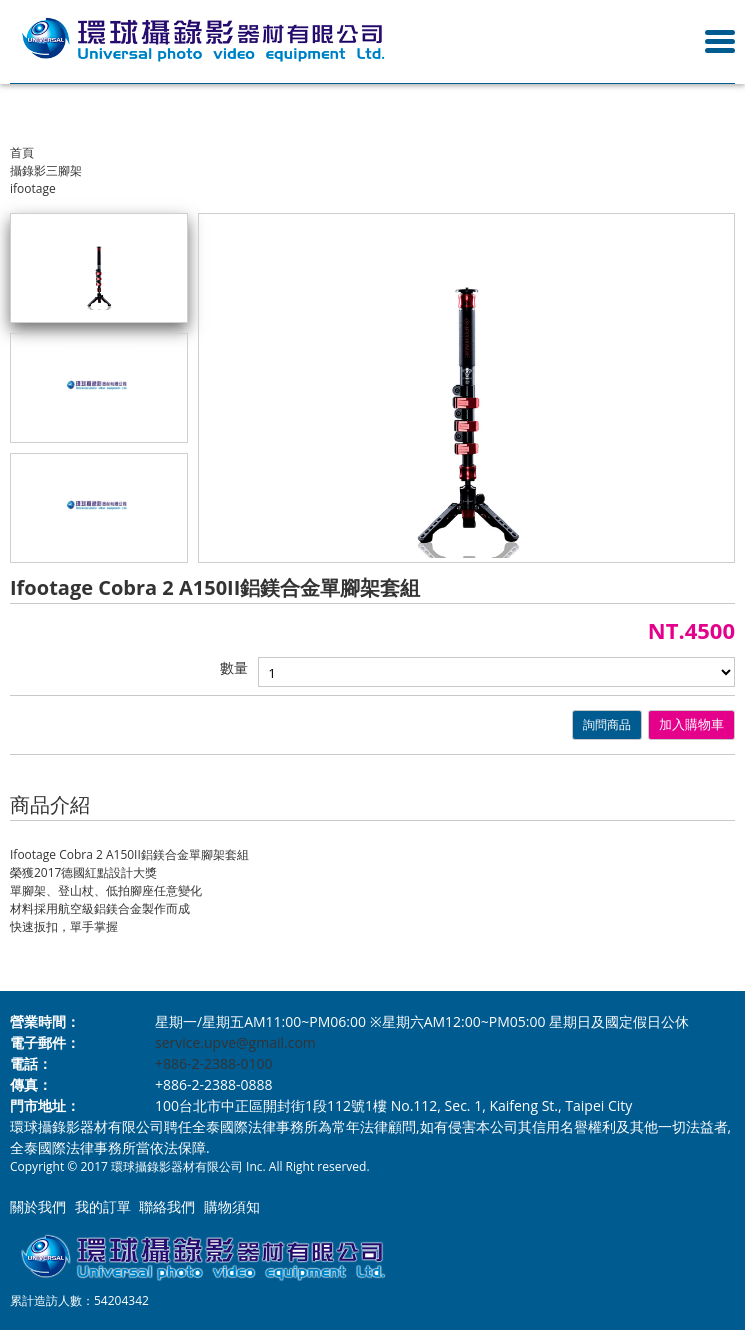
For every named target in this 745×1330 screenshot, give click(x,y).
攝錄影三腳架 (46, 170)
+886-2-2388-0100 (214, 1063)
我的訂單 (103, 1206)
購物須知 (232, 1206)
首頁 (22, 152)
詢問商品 (607, 724)
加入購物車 (691, 724)
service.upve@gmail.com (235, 1042)
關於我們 (38, 1206)
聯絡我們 (167, 1206)
